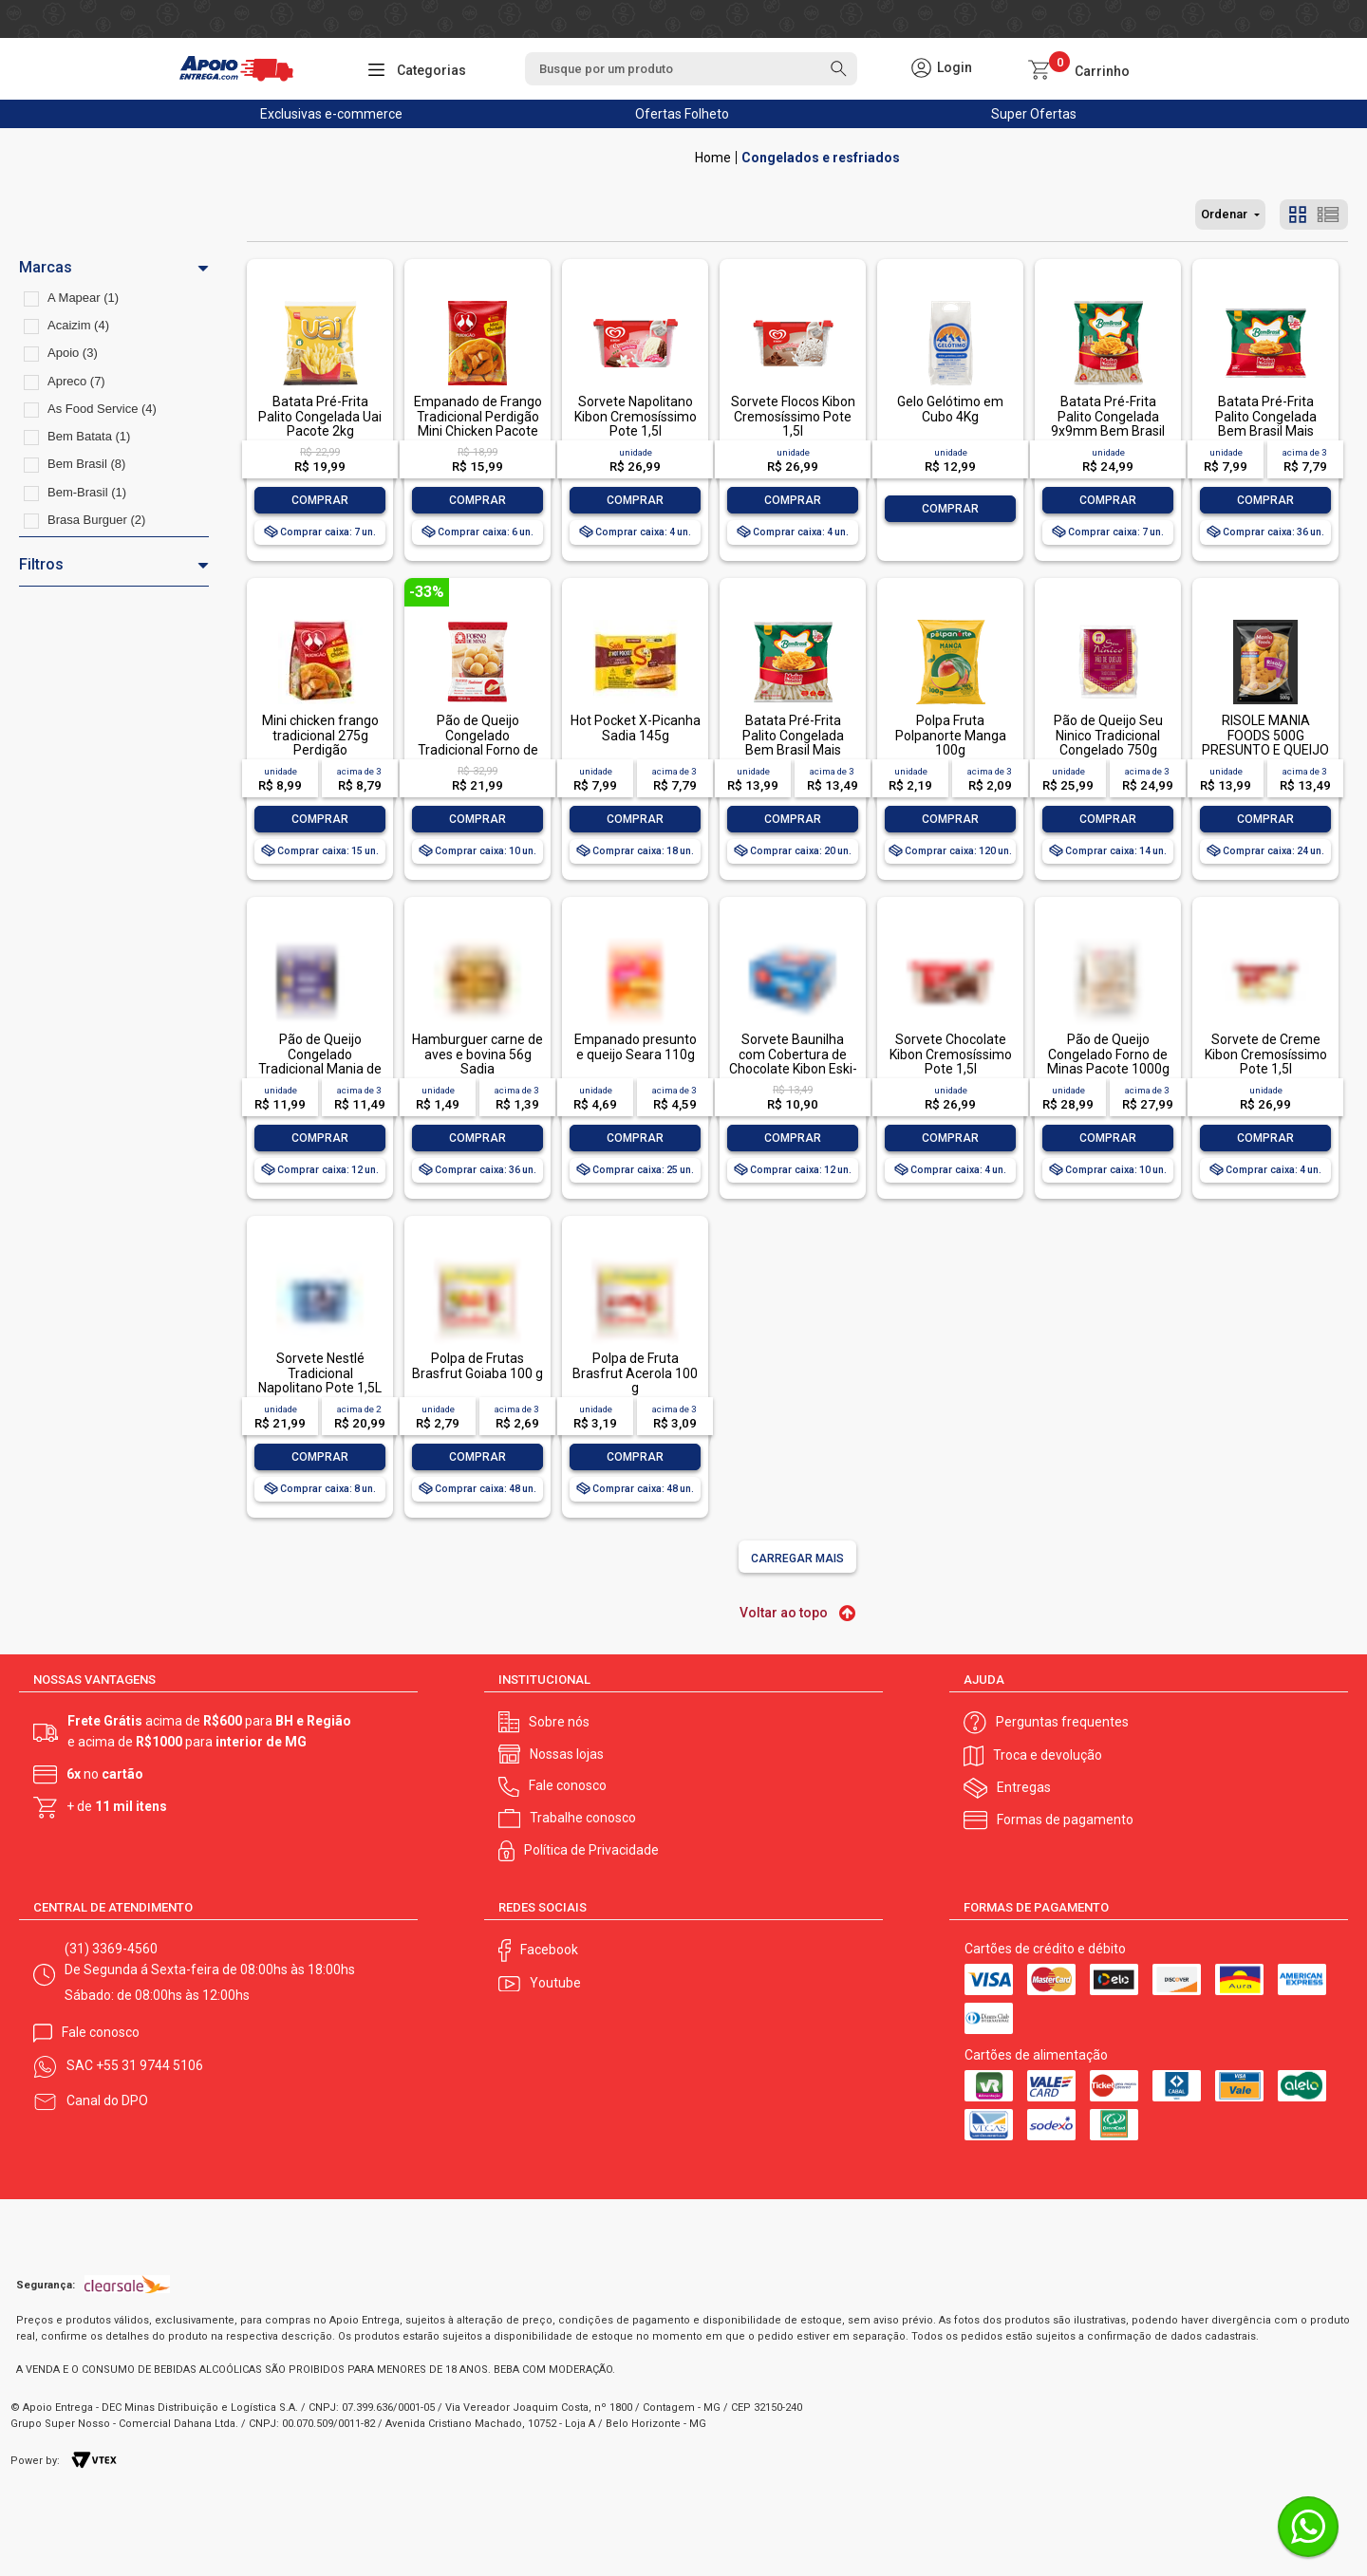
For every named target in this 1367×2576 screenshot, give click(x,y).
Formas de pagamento (1065, 1819)
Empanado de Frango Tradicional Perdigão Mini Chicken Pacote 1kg (478, 423)
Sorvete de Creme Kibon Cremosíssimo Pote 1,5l (1266, 1054)
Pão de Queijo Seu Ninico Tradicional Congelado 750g (1108, 735)
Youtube (555, 1982)
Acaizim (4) (78, 325)
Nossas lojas (567, 1754)
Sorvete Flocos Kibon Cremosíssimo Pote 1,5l (793, 416)
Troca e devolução (1047, 1755)
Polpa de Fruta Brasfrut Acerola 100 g (635, 1373)
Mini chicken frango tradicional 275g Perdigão (320, 735)
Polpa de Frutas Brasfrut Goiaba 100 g (477, 1365)
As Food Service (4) (102, 408)
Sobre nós (559, 1721)
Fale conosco (568, 1785)
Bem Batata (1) (88, 436)
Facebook (549, 1949)
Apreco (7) (76, 381)
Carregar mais (797, 1558)
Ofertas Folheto (682, 113)
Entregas (1024, 1787)
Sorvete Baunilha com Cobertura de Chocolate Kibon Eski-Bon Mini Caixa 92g (793, 1061)
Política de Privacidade (591, 1849)
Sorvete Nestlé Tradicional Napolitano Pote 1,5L (320, 1373)
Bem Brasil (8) (86, 464)
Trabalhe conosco (583, 1817)
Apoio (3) (72, 352)
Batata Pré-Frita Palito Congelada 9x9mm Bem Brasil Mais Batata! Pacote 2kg (1108, 431)
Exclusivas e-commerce (331, 113)
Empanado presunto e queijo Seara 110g (635, 1046)
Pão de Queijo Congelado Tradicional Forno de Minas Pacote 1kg (478, 742)
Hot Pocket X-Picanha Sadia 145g (636, 727)
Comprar (319, 500)
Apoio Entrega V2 (713, 157)
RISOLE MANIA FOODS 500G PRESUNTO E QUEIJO (1265, 735)
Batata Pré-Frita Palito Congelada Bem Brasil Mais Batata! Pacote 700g (793, 742)
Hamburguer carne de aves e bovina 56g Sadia (477, 1054)
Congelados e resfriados (820, 157)
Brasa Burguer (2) (96, 520)
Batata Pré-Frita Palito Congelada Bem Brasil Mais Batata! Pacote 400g (1266, 423)
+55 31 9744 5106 (149, 2065)
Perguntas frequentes (1062, 1721)
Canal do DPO (107, 2100)
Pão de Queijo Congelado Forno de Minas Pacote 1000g (1108, 1054)
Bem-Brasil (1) (86, 492)
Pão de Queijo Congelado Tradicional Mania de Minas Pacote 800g (320, 1061)
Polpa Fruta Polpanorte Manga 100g (950, 735)
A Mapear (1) (83, 297)
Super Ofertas (1034, 113)
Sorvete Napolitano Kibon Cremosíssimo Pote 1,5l (635, 416)
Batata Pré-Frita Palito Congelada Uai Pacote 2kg (320, 416)
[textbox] (691, 68)
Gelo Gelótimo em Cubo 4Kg (950, 408)
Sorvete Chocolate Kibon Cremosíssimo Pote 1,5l (950, 1054)
